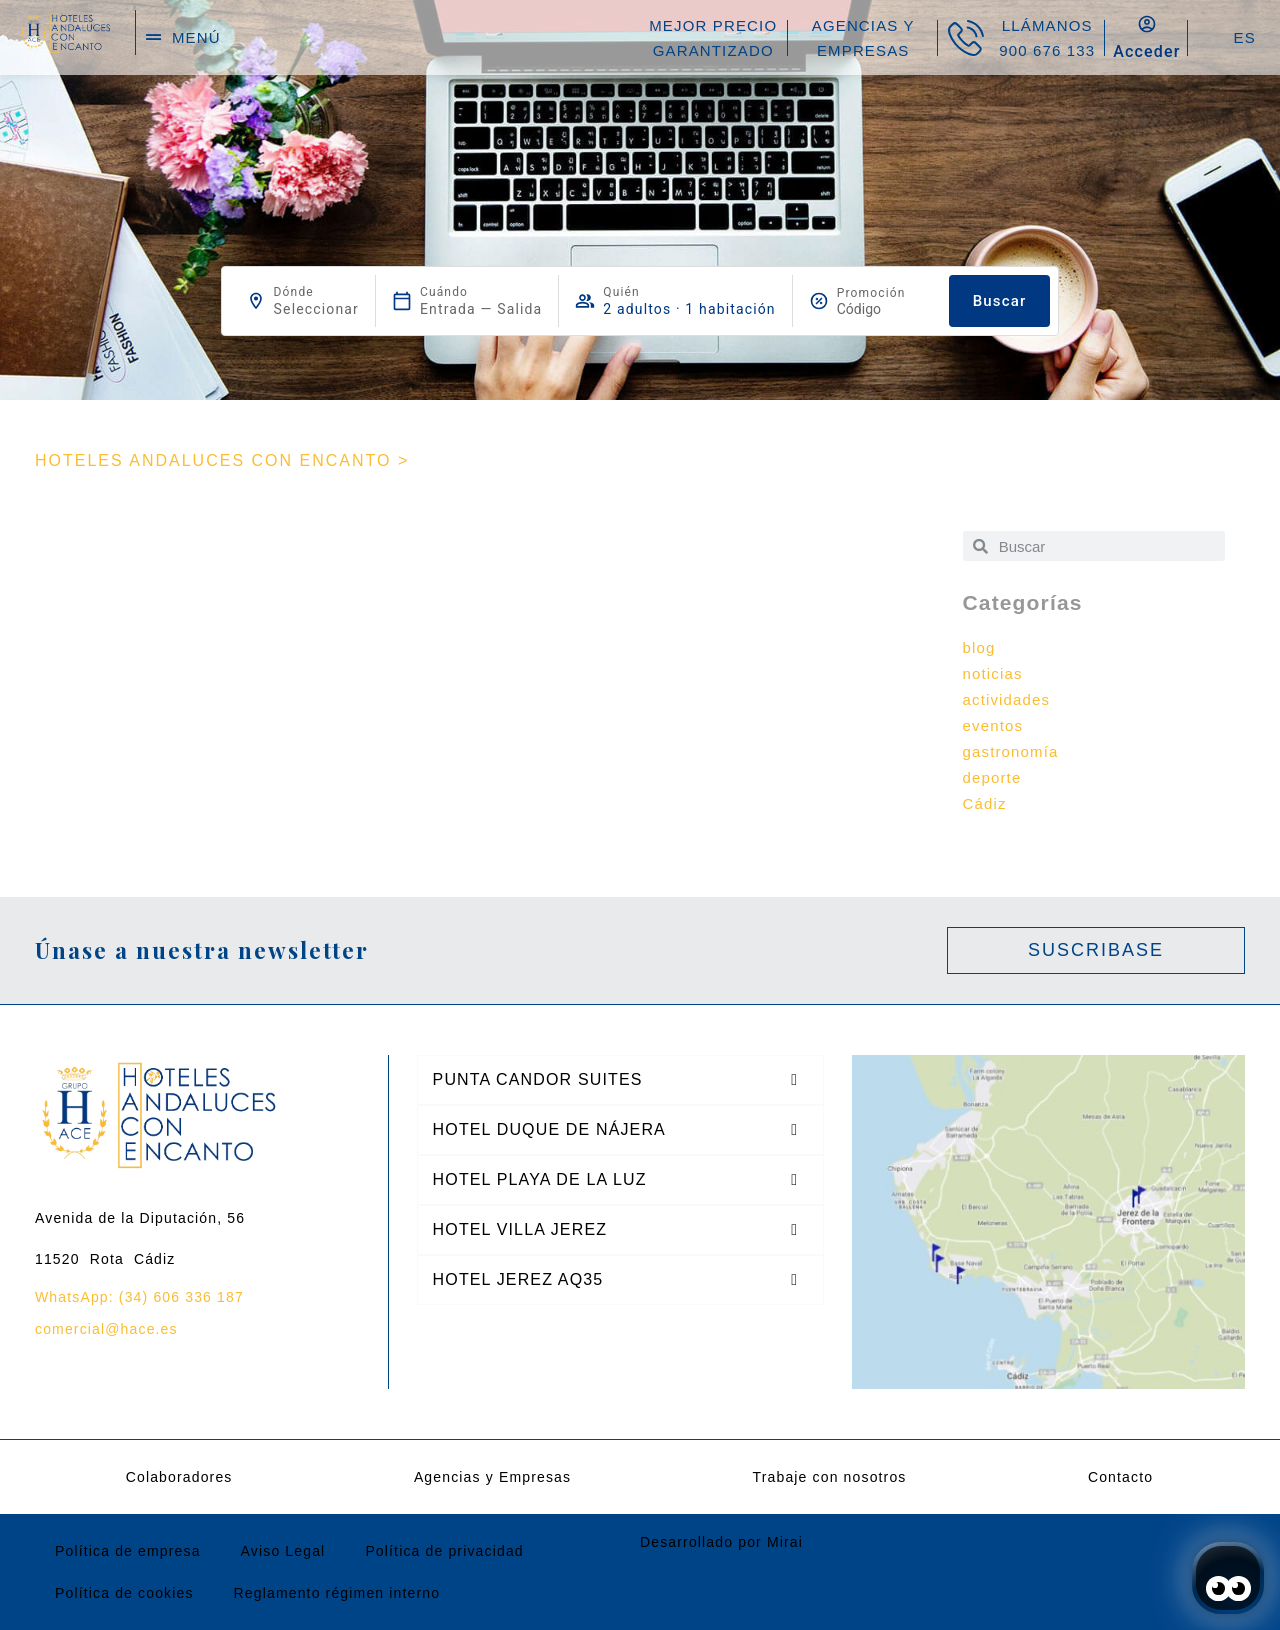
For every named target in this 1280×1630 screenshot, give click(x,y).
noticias (993, 673)
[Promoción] (885, 309)
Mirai (785, 1542)
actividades (1007, 699)
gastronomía (1011, 751)
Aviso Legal (283, 1551)
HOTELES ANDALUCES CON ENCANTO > (222, 460)
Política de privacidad (444, 1551)
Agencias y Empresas (492, 1477)
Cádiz (985, 803)
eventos (993, 725)
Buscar (1000, 301)
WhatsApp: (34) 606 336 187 (139, 1297)
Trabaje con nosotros (830, 1477)
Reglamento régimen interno (337, 1593)
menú (196, 37)
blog (979, 647)
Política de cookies (124, 1593)
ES (1244, 37)
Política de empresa (128, 1551)
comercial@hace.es (106, 1329)
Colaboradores (179, 1477)
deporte (992, 777)
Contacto (1120, 1477)
